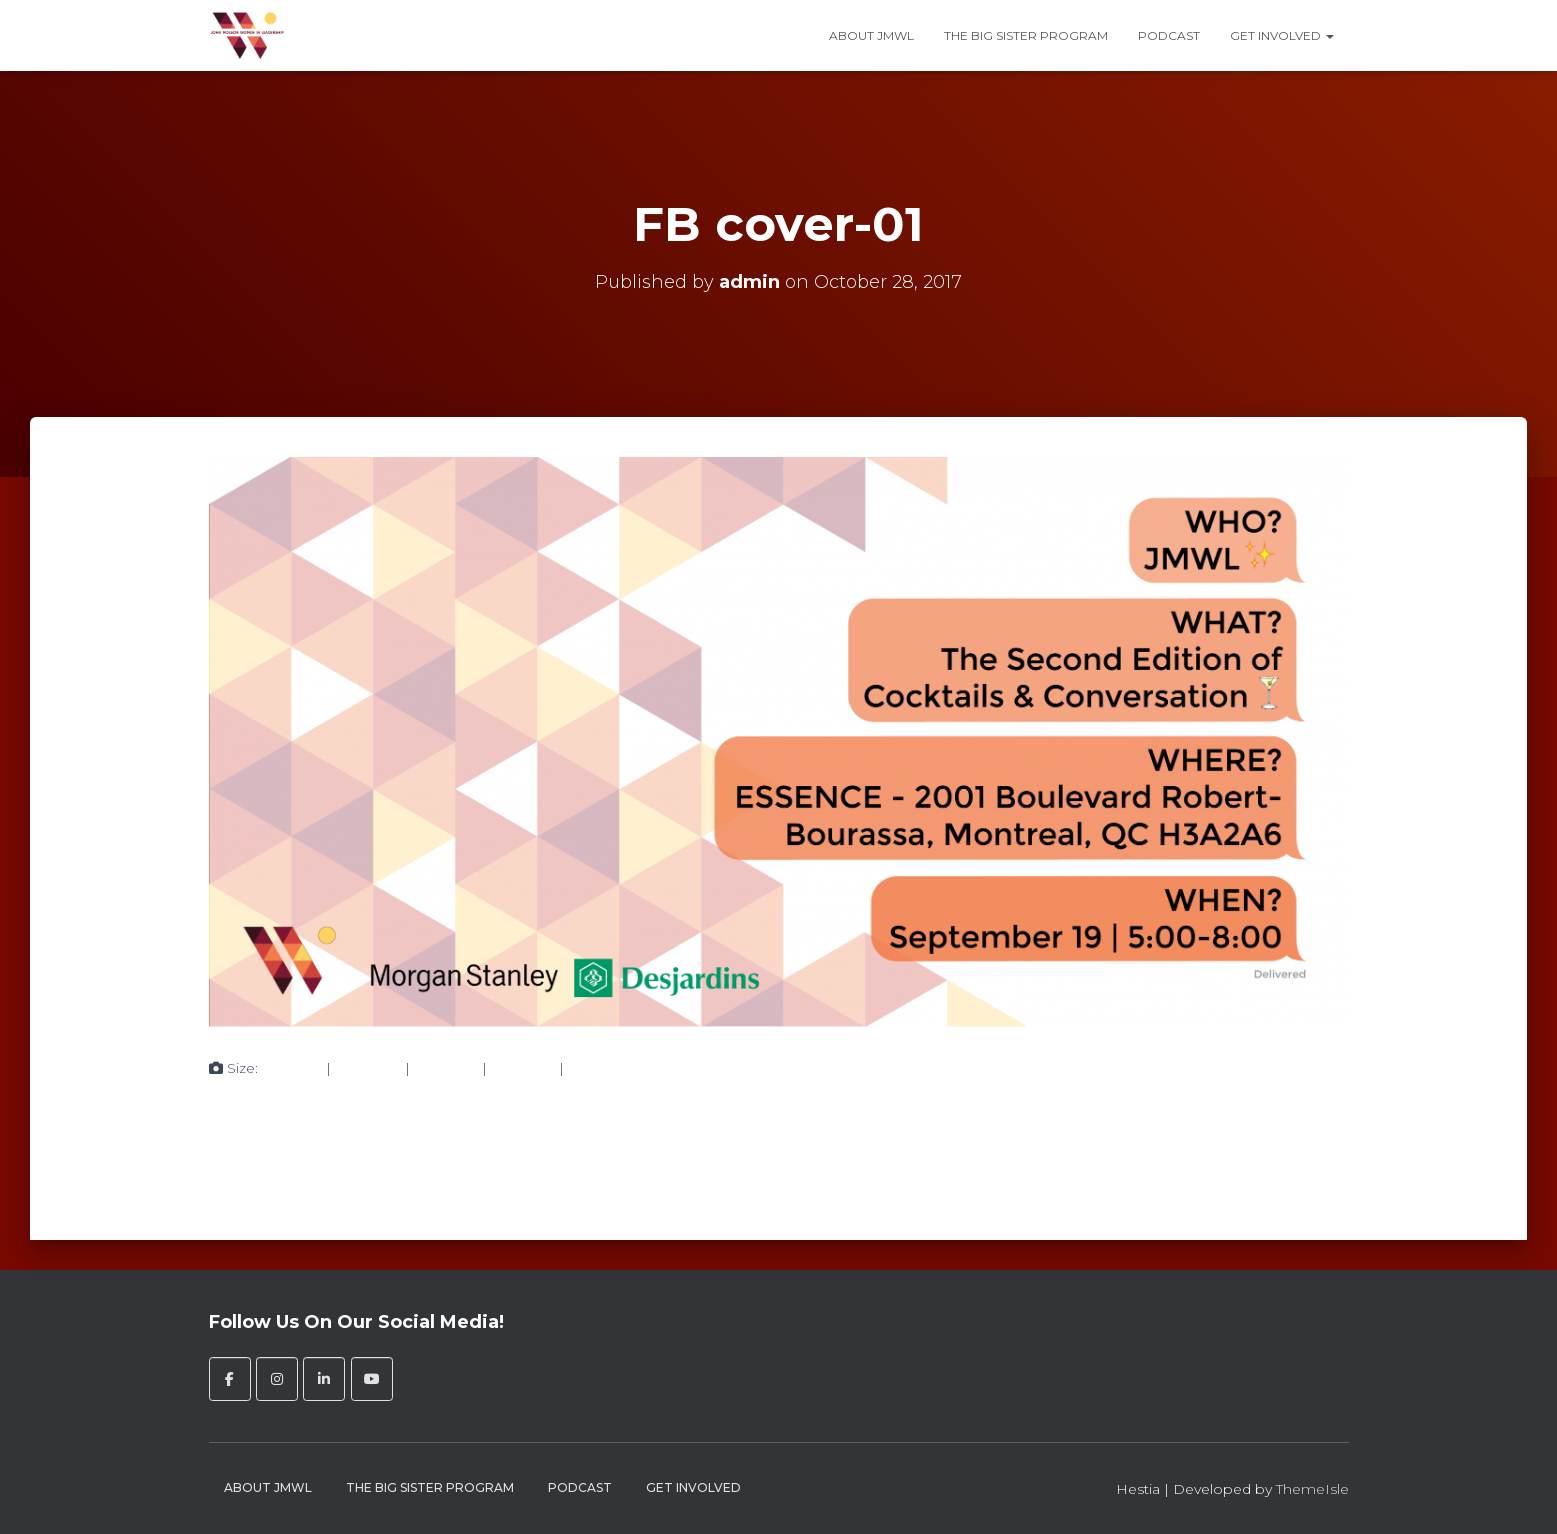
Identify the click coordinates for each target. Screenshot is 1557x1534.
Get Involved (1282, 35)
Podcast (1169, 35)
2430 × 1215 (606, 1068)
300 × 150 (368, 1068)
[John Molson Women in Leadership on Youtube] (372, 1379)
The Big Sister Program (1026, 35)
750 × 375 (446, 1068)
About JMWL (871, 35)
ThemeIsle (1312, 1489)
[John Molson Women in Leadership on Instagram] (277, 1379)
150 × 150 (292, 1068)
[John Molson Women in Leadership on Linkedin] (324, 1379)
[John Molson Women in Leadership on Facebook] (230, 1379)
